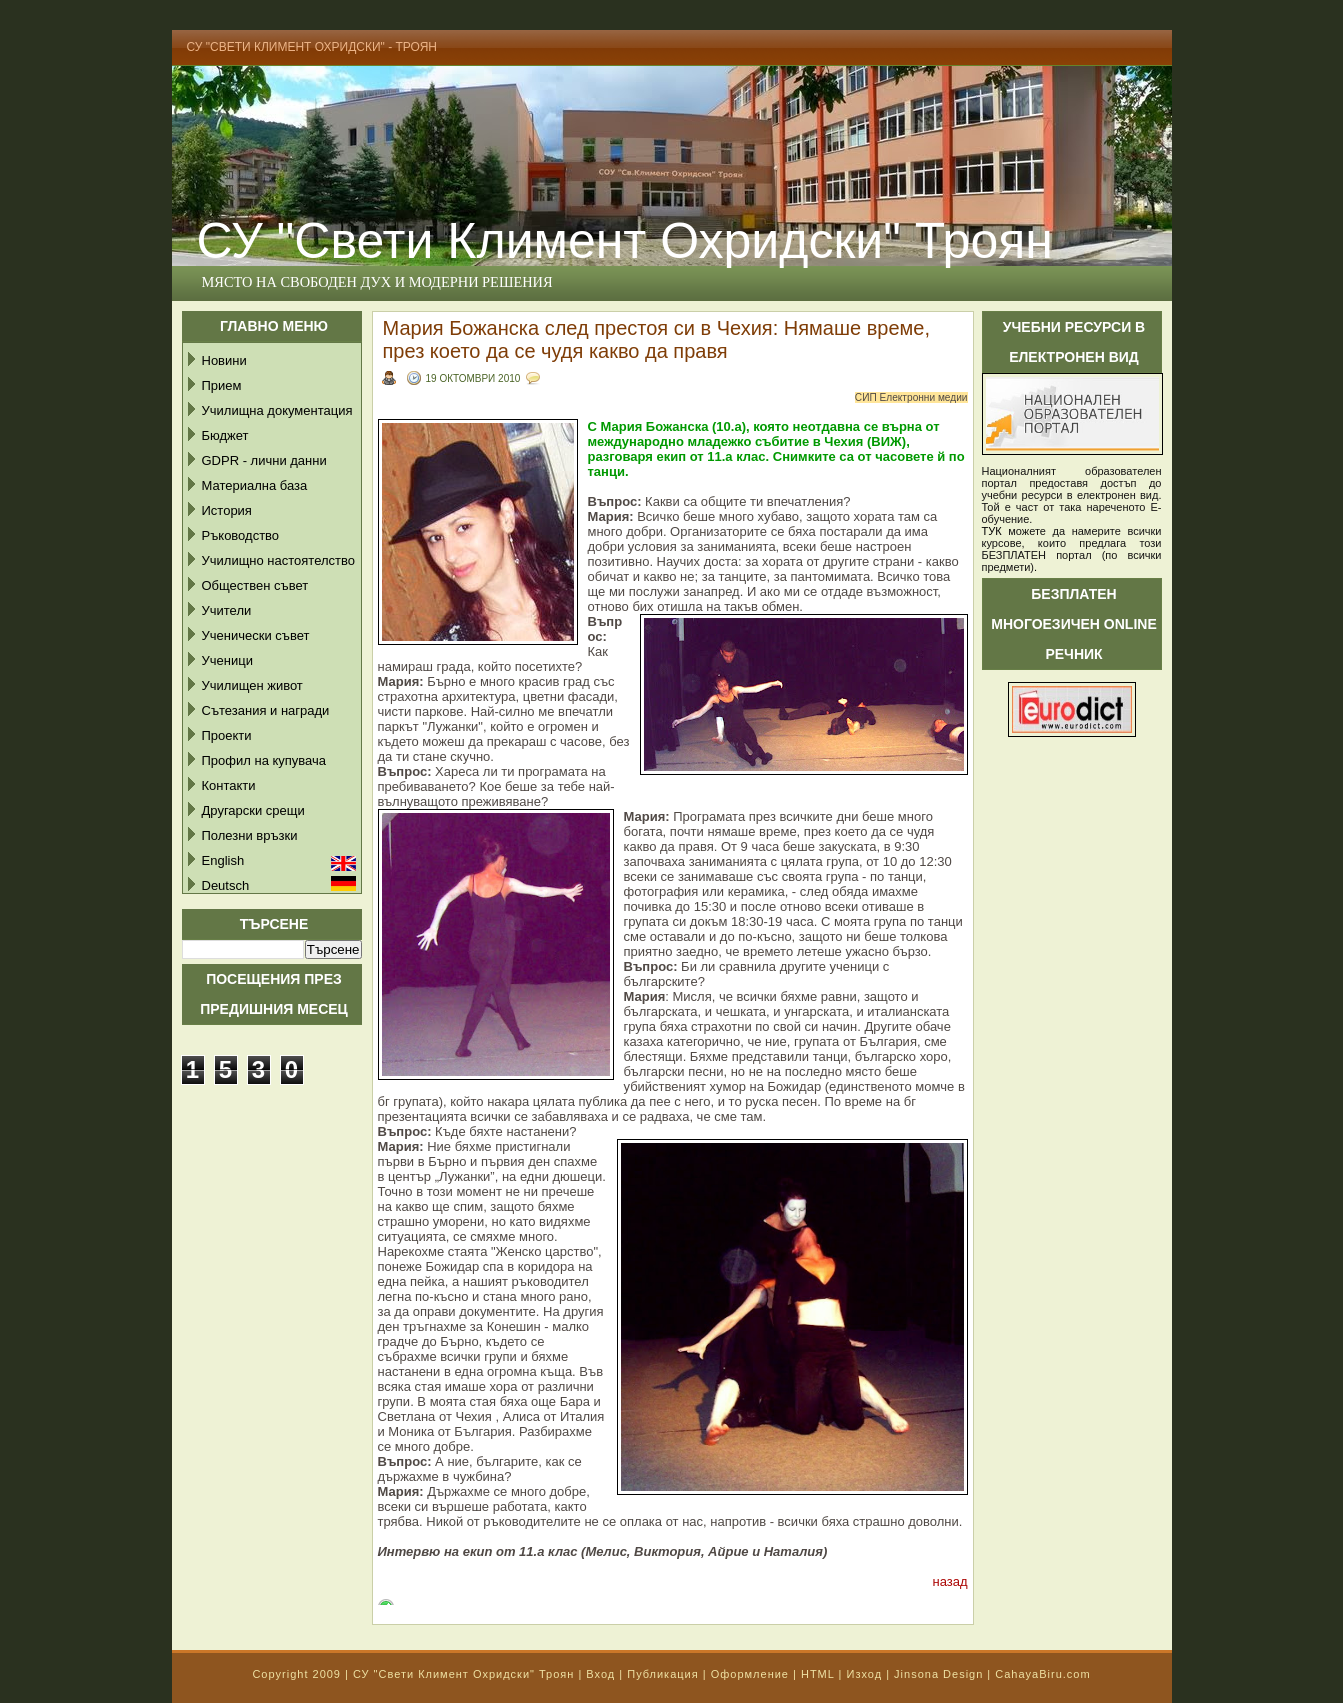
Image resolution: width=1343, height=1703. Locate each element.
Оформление (750, 1674)
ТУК (992, 531)
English (223, 860)
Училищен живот (252, 685)
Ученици (227, 660)
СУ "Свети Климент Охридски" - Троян (312, 47)
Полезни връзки (250, 835)
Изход (864, 1674)
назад (949, 1581)
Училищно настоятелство (278, 560)
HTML (818, 1674)
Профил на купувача (264, 760)
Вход (600, 1674)
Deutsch (226, 885)
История (227, 510)
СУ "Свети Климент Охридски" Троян (625, 241)
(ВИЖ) (886, 441)
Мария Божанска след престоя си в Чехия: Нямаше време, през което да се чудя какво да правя (656, 339)
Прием (222, 385)
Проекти (227, 735)
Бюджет (225, 435)
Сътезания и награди (266, 710)
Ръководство (241, 535)
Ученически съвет (256, 635)
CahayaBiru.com (1042, 1674)
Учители (227, 610)
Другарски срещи (253, 810)
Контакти (229, 785)
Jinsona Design (938, 1674)
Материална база (255, 485)
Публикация (662, 1674)
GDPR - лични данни (264, 460)
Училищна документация (277, 410)
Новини (224, 360)
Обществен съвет (255, 585)
